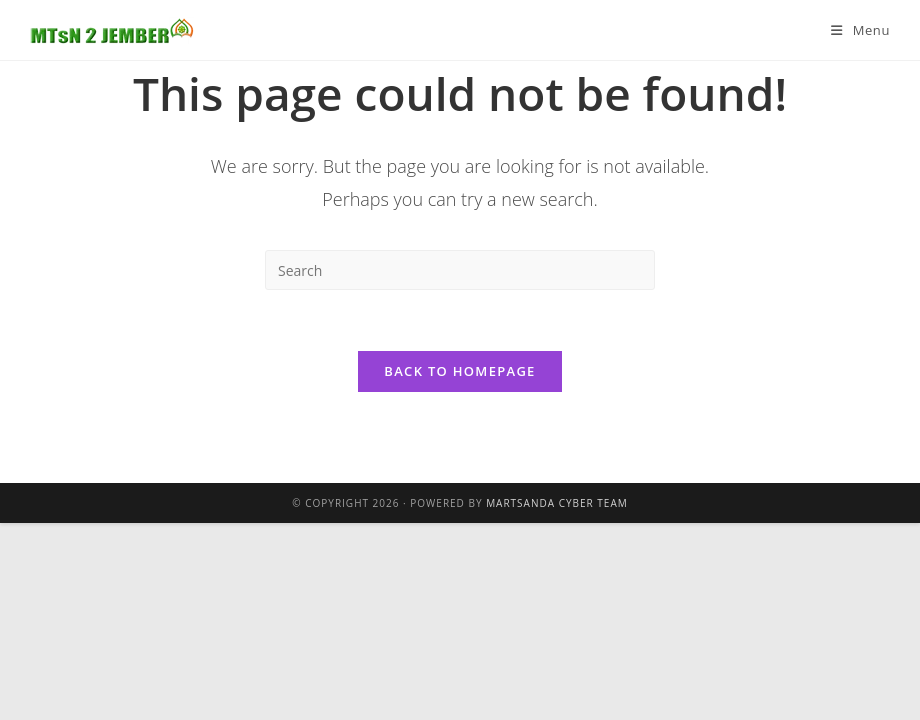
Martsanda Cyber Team (557, 503)
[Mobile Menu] (860, 30)
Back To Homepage (459, 371)
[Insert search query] (460, 270)
